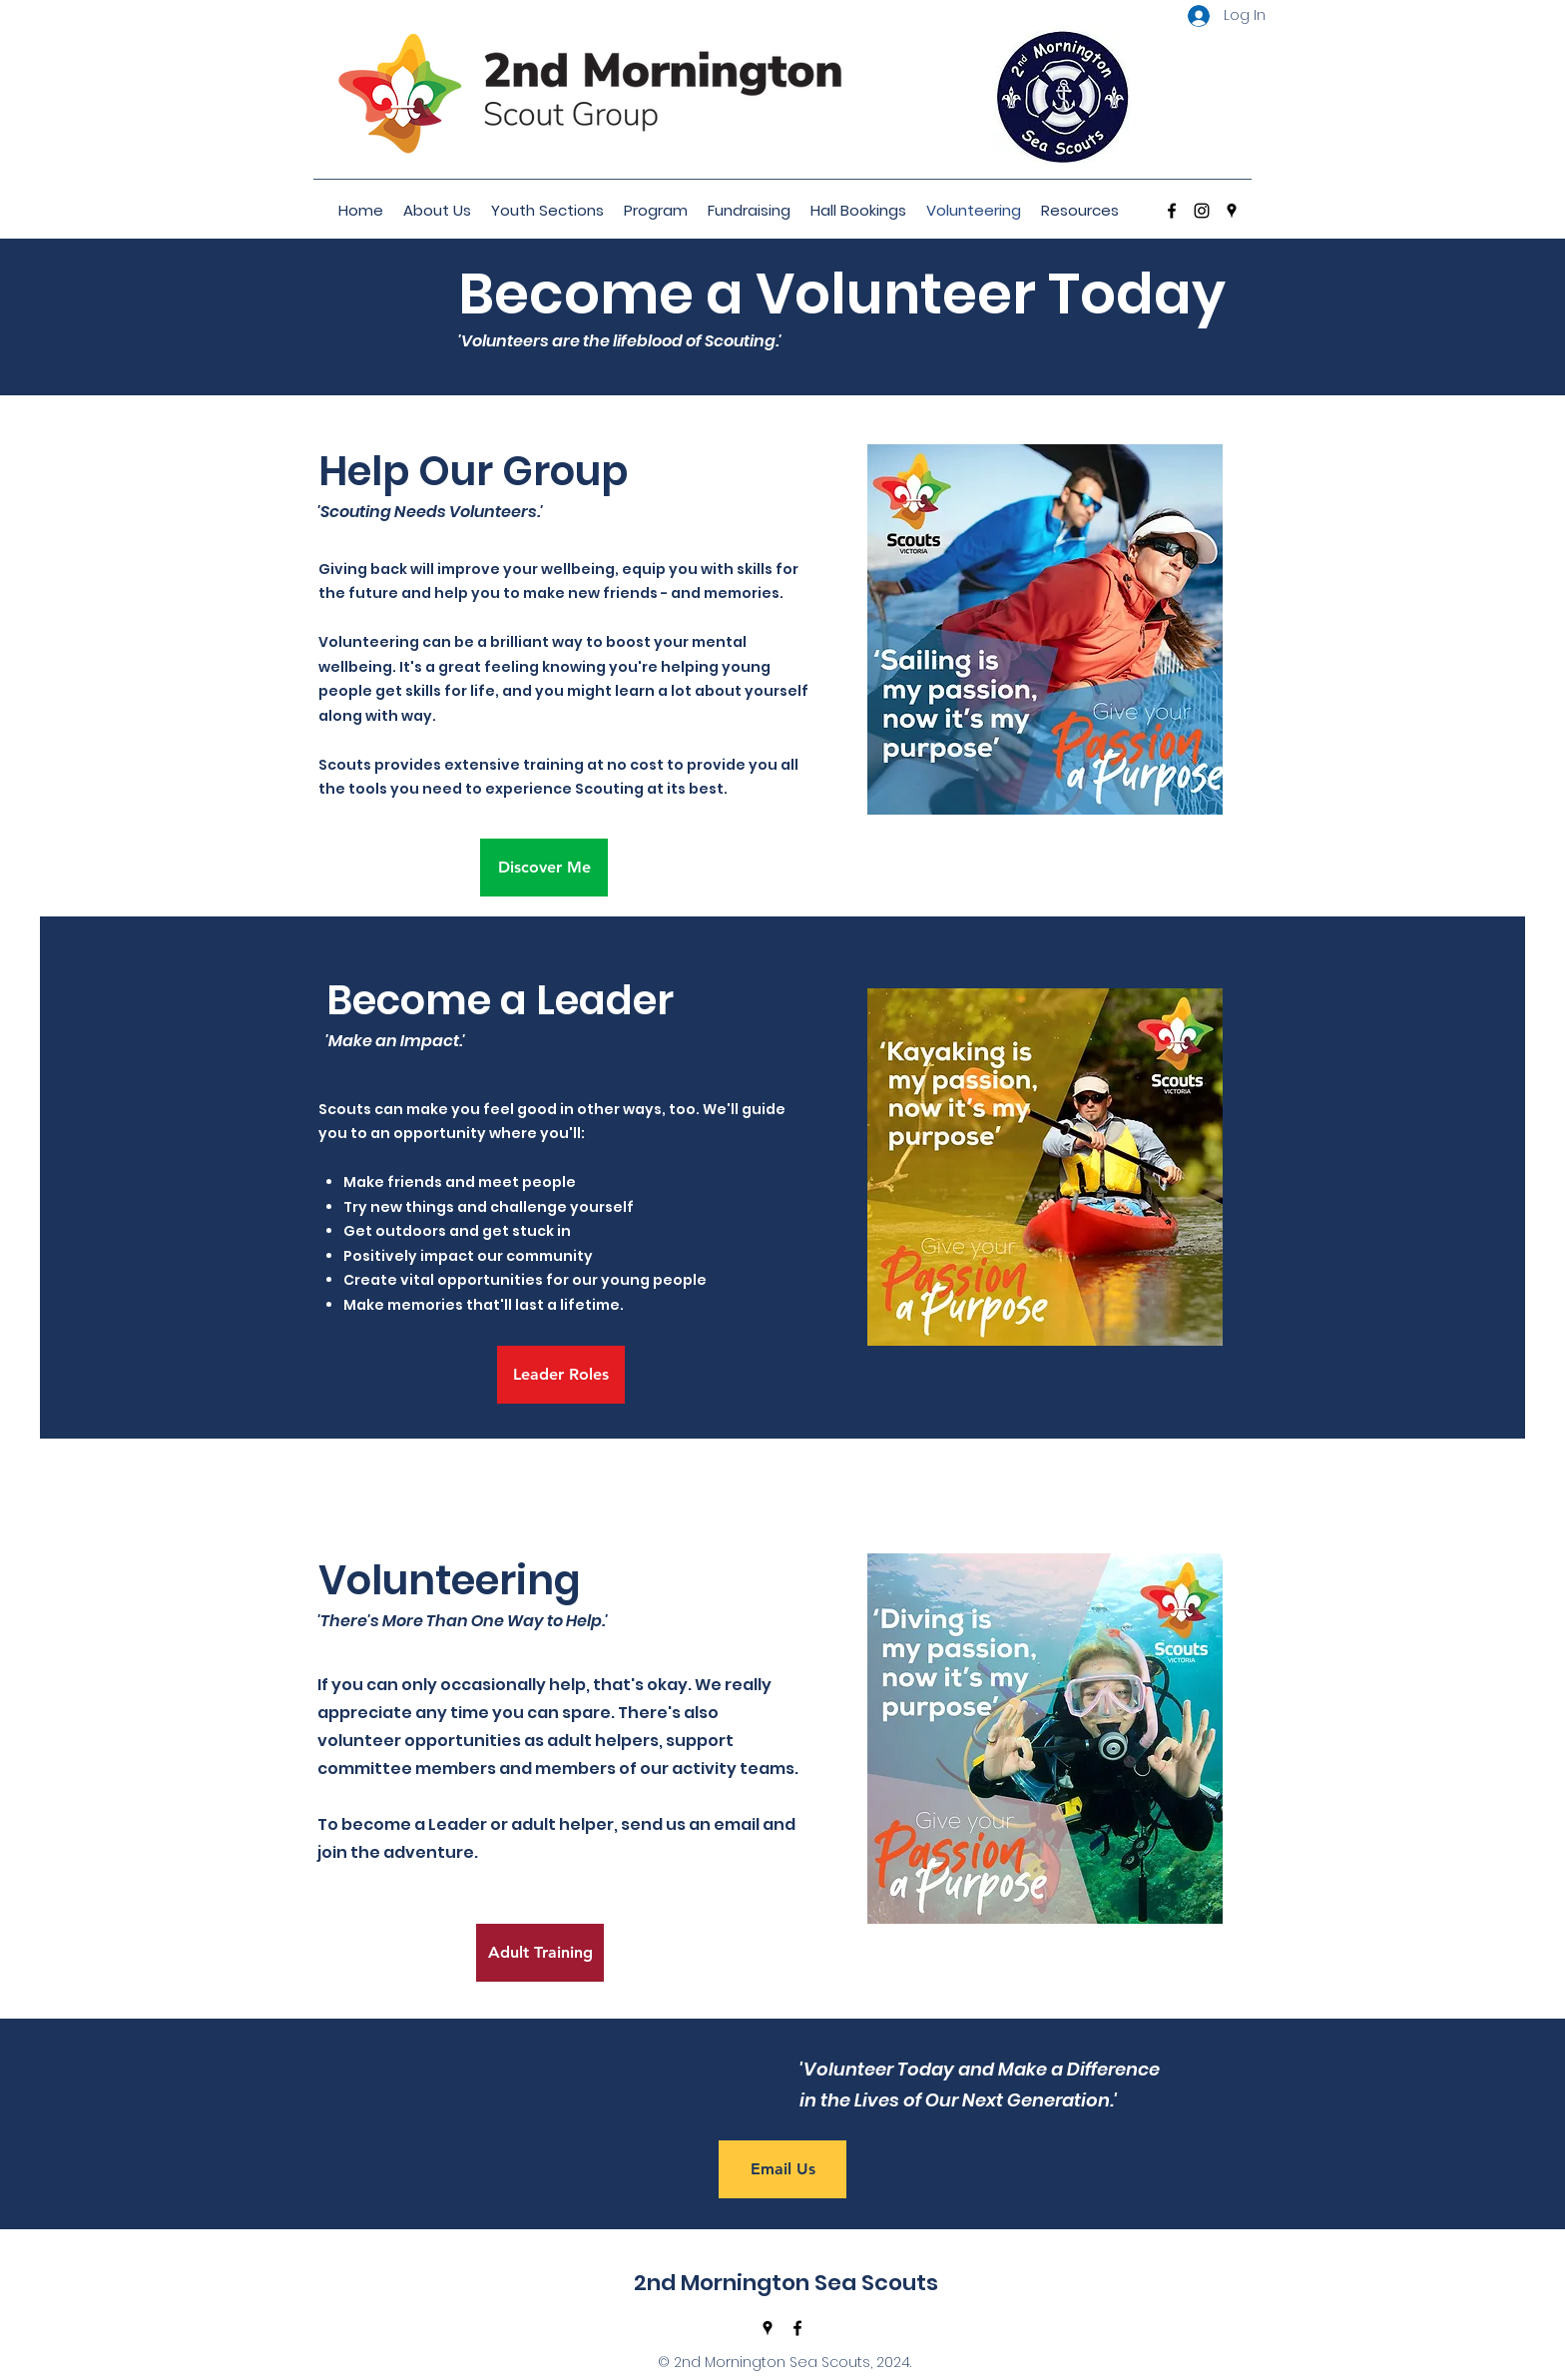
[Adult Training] (540, 1953)
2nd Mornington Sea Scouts (786, 2282)
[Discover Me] (544, 867)
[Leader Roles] (561, 1375)
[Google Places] (1232, 211)
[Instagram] (1202, 211)
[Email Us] (782, 2169)
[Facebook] (1172, 211)
